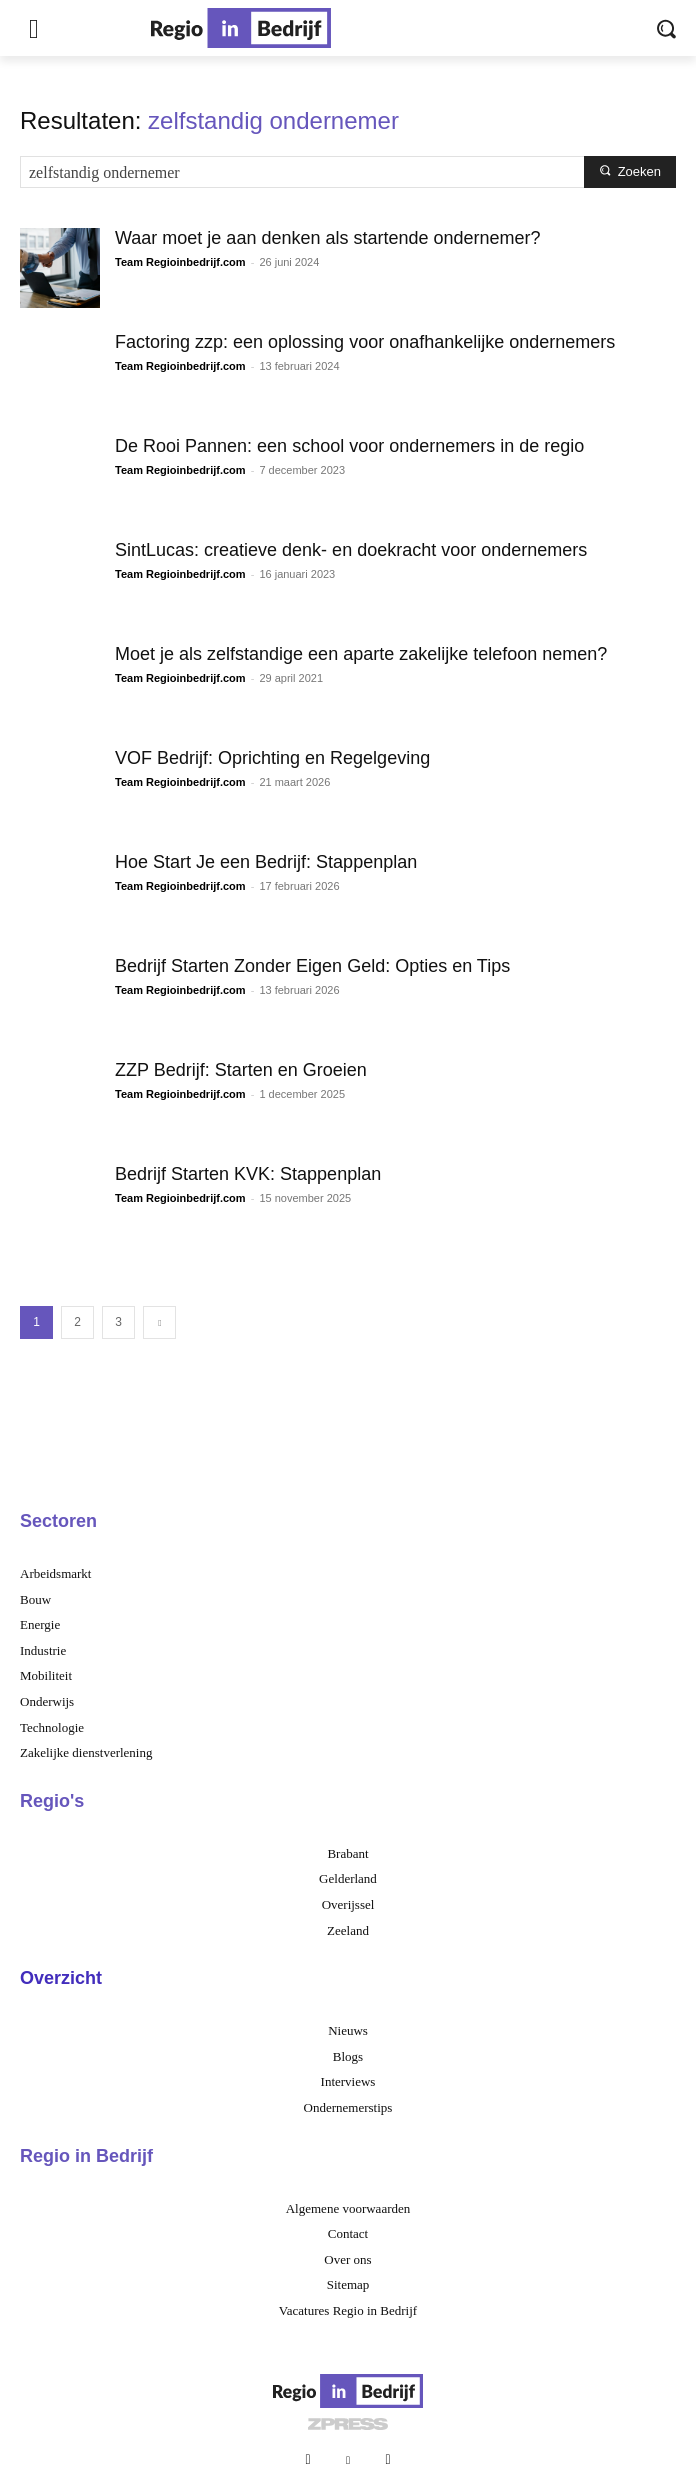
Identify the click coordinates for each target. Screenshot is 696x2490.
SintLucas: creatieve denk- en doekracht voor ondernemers (351, 550)
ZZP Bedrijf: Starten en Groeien (241, 1070)
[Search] (630, 172)
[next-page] (159, 1322)
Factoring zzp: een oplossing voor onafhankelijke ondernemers (365, 342)
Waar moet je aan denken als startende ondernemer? (328, 238)
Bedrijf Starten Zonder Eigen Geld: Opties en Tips (312, 966)
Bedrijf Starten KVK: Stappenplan (248, 1174)
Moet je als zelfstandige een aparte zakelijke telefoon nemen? (361, 654)
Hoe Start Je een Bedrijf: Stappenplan (266, 862)
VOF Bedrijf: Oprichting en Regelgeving (272, 758)
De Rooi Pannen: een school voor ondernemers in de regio (349, 446)
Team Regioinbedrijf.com (180, 262)
